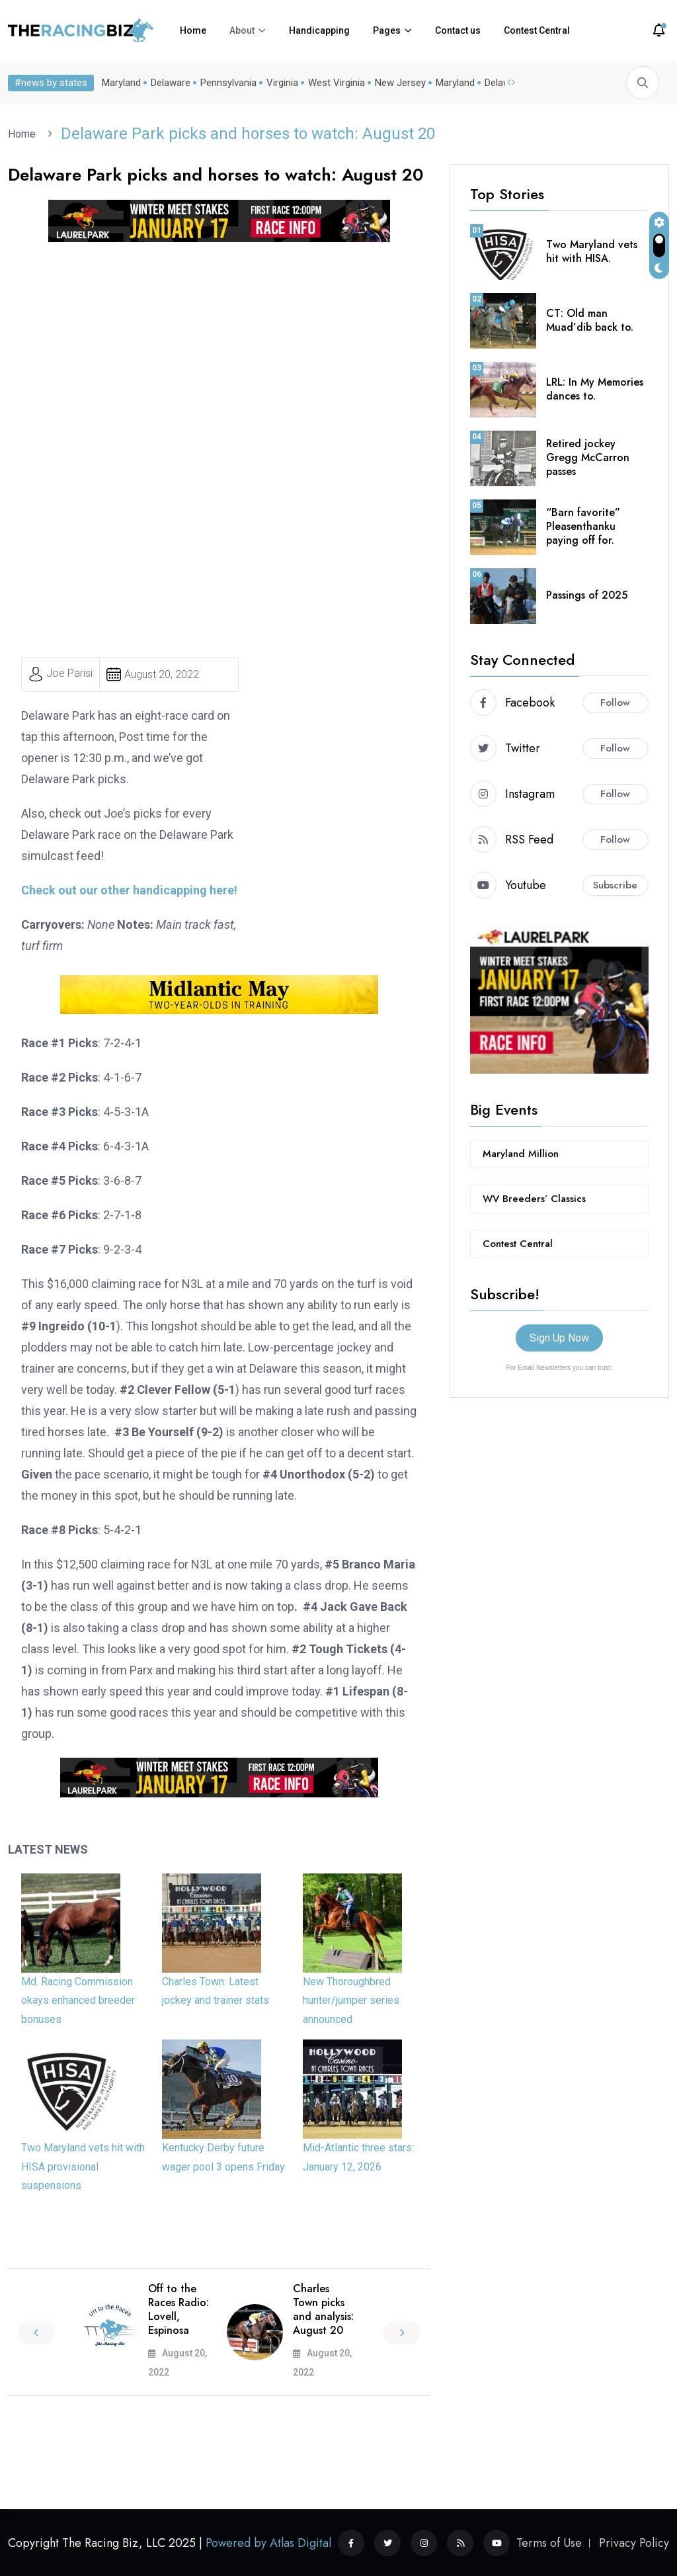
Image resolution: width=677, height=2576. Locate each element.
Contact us (458, 30)
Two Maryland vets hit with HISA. (591, 251)
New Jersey (400, 83)
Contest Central (537, 30)
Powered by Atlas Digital (268, 2543)
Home (193, 30)
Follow (615, 702)
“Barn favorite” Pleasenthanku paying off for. (583, 526)
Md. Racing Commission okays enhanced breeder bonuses (78, 2000)
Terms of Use (549, 2543)
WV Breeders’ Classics (534, 1198)
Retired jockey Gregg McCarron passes (587, 457)
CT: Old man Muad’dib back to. (589, 320)
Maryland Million (521, 1153)
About (242, 30)
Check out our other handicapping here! (129, 890)
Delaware (170, 83)
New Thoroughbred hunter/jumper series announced (351, 2000)
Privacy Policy (634, 2543)
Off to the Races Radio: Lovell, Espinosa (178, 2309)
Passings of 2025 (586, 595)
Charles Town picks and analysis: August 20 (323, 2309)
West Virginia (336, 83)
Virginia (282, 83)
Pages (387, 30)
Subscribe (615, 885)
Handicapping (319, 30)
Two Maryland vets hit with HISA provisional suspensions (83, 2166)
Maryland (121, 83)
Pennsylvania (228, 83)
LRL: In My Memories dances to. (594, 389)
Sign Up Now (559, 1338)
